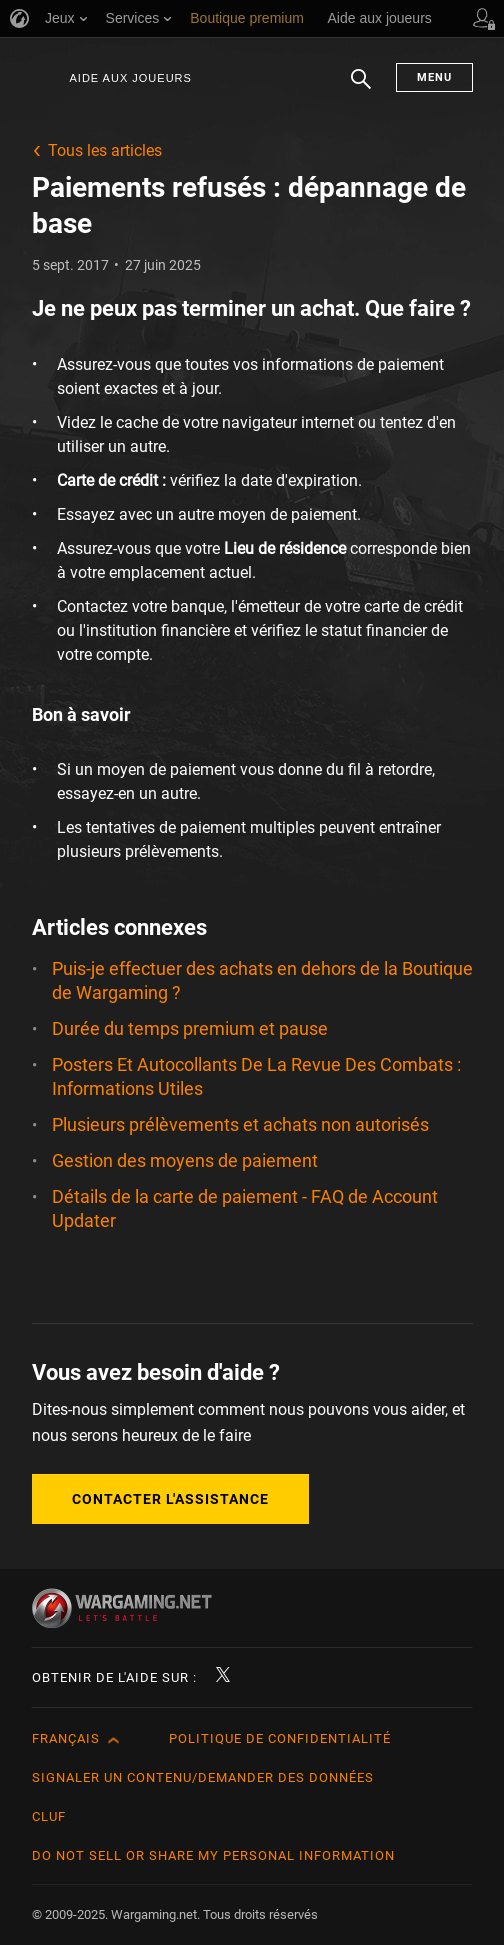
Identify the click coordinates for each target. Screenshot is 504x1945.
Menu (434, 77)
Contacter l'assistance (170, 1499)
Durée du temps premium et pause (190, 1028)
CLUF (49, 1816)
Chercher (361, 89)
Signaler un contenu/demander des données (203, 1777)
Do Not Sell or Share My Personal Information (213, 1855)
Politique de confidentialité (280, 1738)
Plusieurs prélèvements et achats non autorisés (240, 1124)
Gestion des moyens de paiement (185, 1160)
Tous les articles (105, 150)
